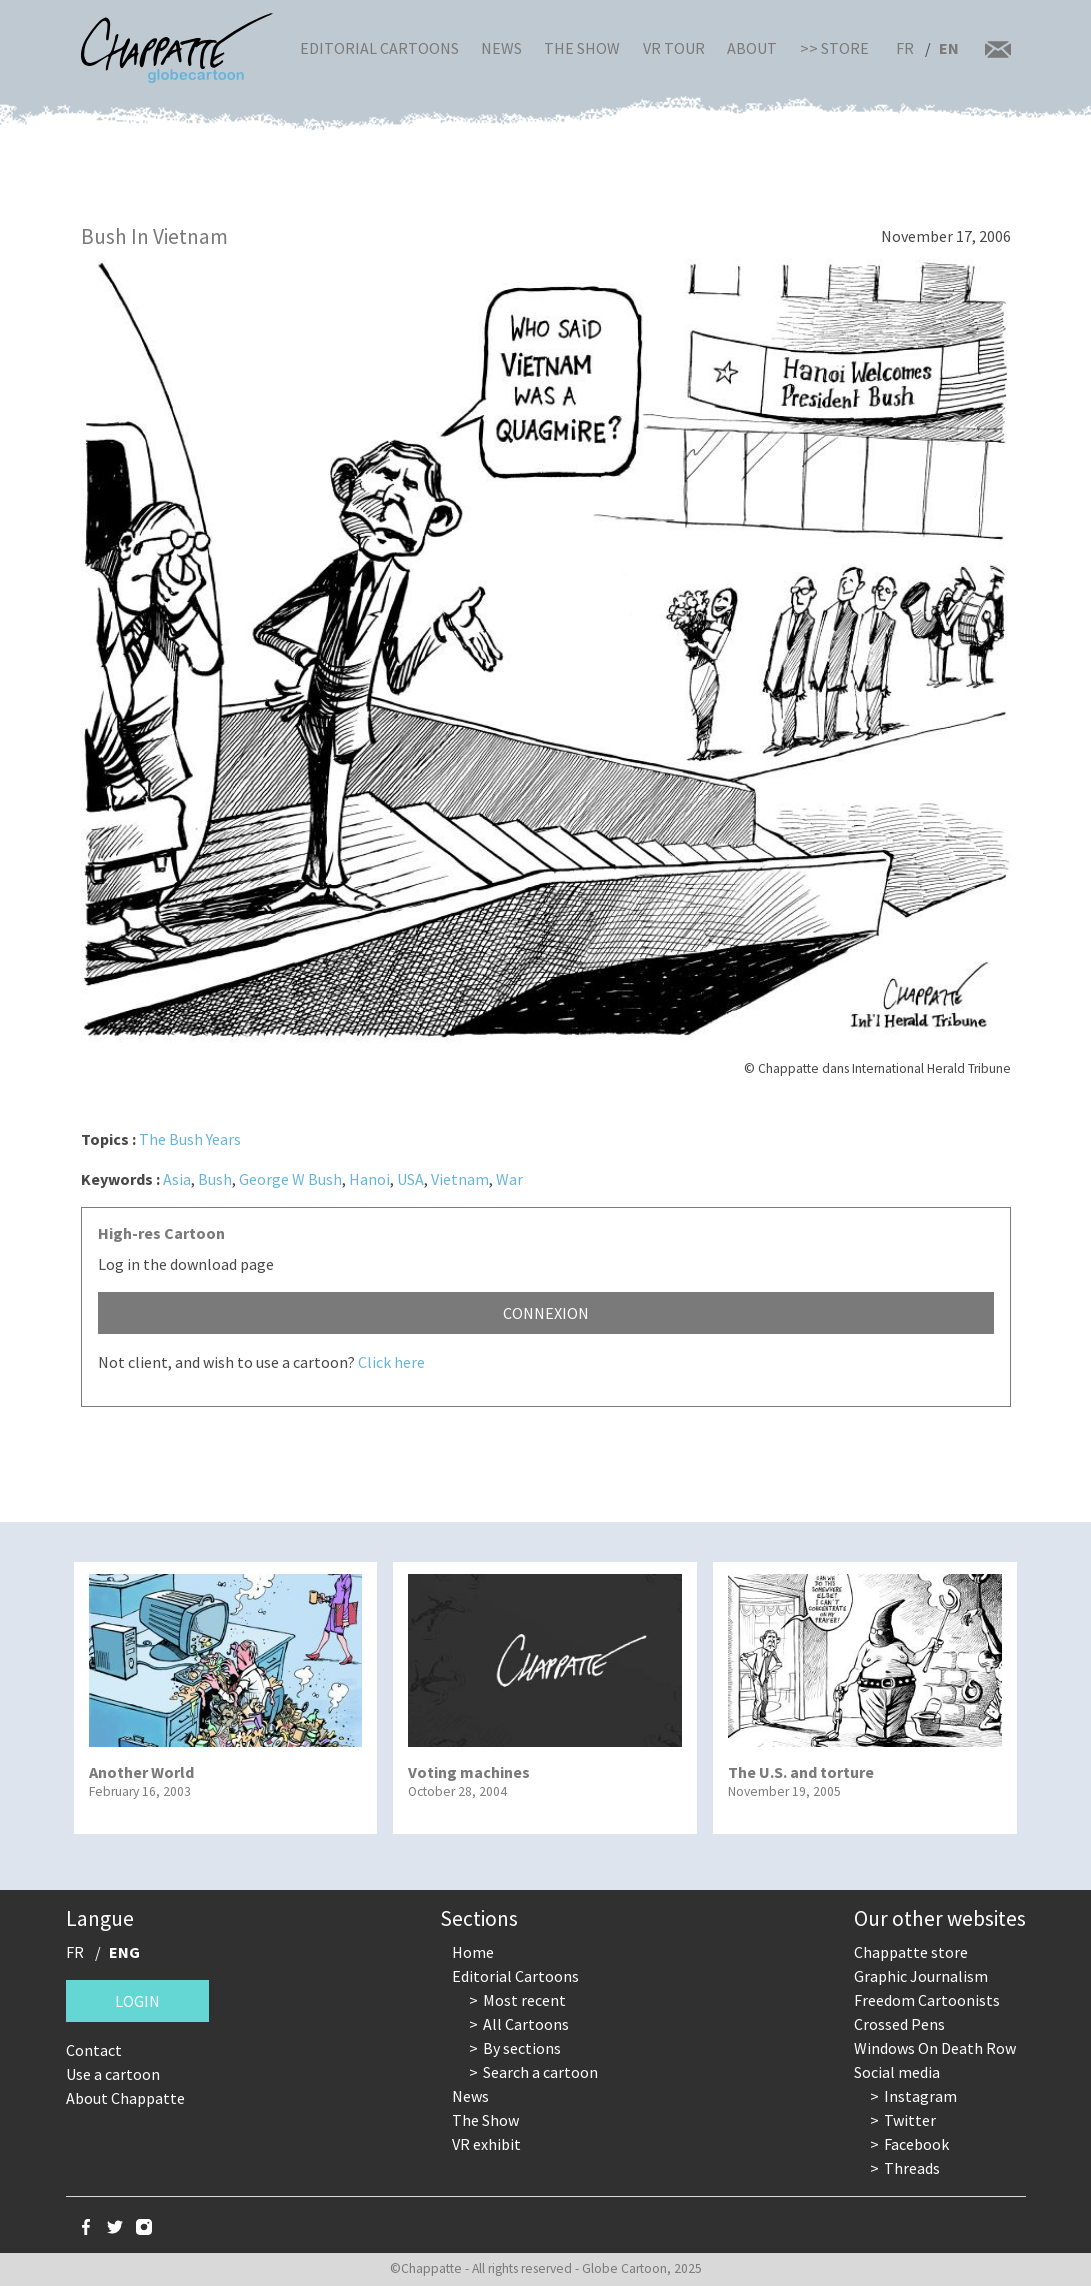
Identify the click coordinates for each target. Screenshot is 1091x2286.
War (509, 1179)
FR (905, 48)
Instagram (920, 2096)
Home (473, 1952)
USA (410, 1179)
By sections (522, 2048)
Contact (94, 2050)
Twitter (910, 2120)
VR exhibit (486, 2144)
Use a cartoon (113, 2074)
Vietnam (460, 1179)
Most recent (524, 2000)
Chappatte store (911, 1952)
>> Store (834, 48)
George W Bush (290, 1179)
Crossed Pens (899, 2024)
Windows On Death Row (935, 2048)
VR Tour (674, 48)
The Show (582, 48)
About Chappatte (125, 2098)
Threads (912, 2168)
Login (137, 2001)
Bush (215, 1179)
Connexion (546, 1313)
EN (949, 48)
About (752, 48)
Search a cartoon (540, 2072)
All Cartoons (526, 2024)
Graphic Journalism (921, 1976)
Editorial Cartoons (379, 48)
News (501, 48)
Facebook (916, 2144)
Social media (897, 2072)
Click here (391, 1362)
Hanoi (369, 1179)
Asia (177, 1179)
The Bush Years (190, 1139)
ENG (124, 1952)
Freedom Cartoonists (927, 2000)
